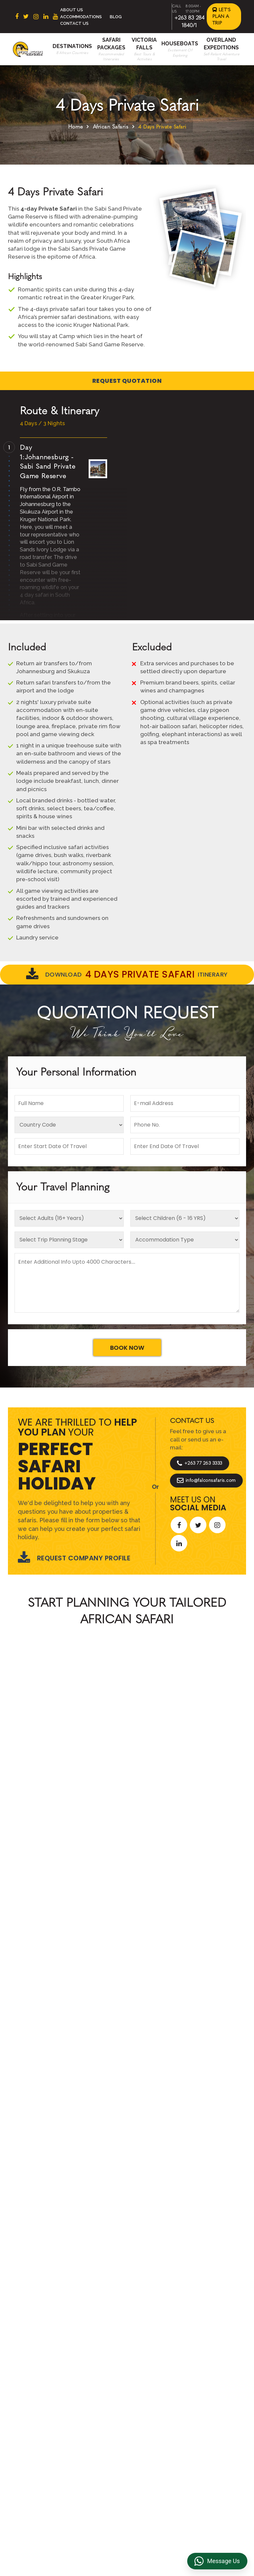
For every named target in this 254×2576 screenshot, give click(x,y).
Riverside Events (157, 2454)
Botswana (41, 2398)
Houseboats (179, 43)
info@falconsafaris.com (206, 1480)
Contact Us (74, 23)
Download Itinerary (127, 974)
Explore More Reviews (127, 2003)
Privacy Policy (154, 2395)
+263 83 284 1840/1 (83, 2516)
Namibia (39, 2430)
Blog (116, 16)
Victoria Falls (98, 2447)
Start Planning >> (198, 1779)
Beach (91, 2398)
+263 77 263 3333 (199, 1463)
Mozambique (45, 2440)
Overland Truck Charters (156, 2440)
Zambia (38, 2419)
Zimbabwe (42, 2409)
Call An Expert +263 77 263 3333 (87, 1779)
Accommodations (81, 16)
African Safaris (111, 127)
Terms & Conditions (150, 2381)
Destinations (72, 46)
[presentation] (11, 1895)
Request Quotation (127, 381)
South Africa (44, 2378)
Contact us (96, 2388)
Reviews (148, 2405)
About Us (71, 9)
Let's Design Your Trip (58, 2208)
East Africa (42, 2388)
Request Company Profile (74, 1558)
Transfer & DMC (156, 2426)
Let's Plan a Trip (221, 16)
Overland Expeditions (97, 2422)
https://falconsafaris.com (208, 2516)
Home (75, 127)
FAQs (144, 2416)
